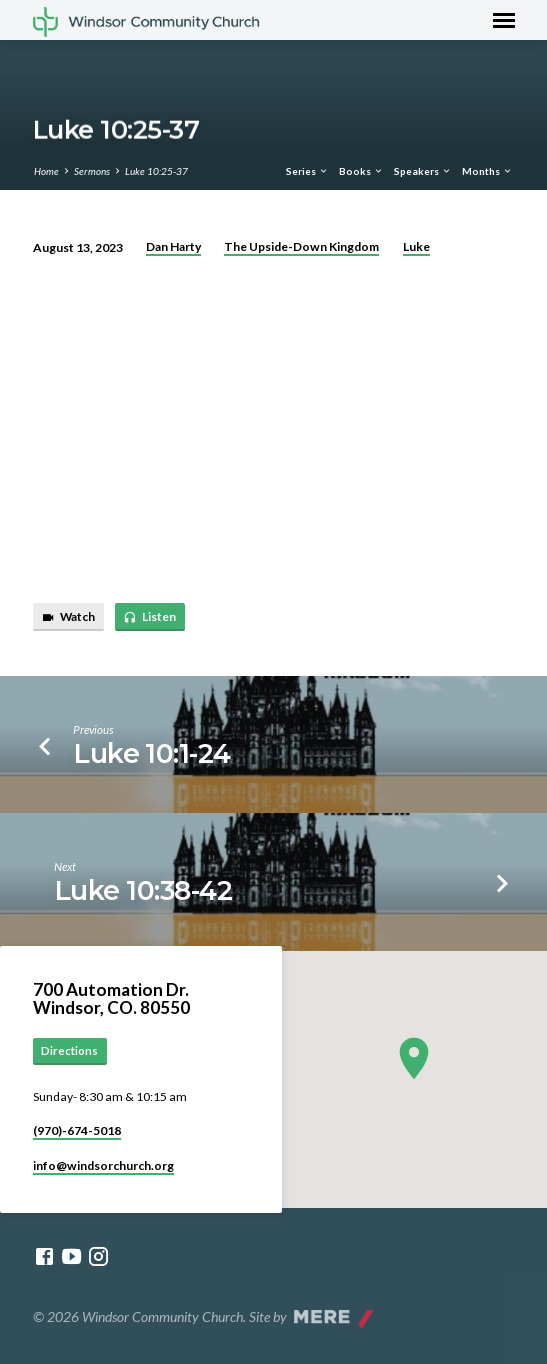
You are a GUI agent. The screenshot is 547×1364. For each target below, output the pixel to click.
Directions (69, 1050)
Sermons (92, 171)
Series (307, 171)
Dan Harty (173, 246)
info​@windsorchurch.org (103, 1165)
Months (487, 171)
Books (361, 171)
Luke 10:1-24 (152, 753)
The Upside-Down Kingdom (301, 246)
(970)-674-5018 (77, 1130)
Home (46, 171)
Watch (68, 617)
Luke (416, 246)
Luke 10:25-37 (156, 171)
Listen (149, 617)
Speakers (423, 171)
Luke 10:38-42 (143, 890)
